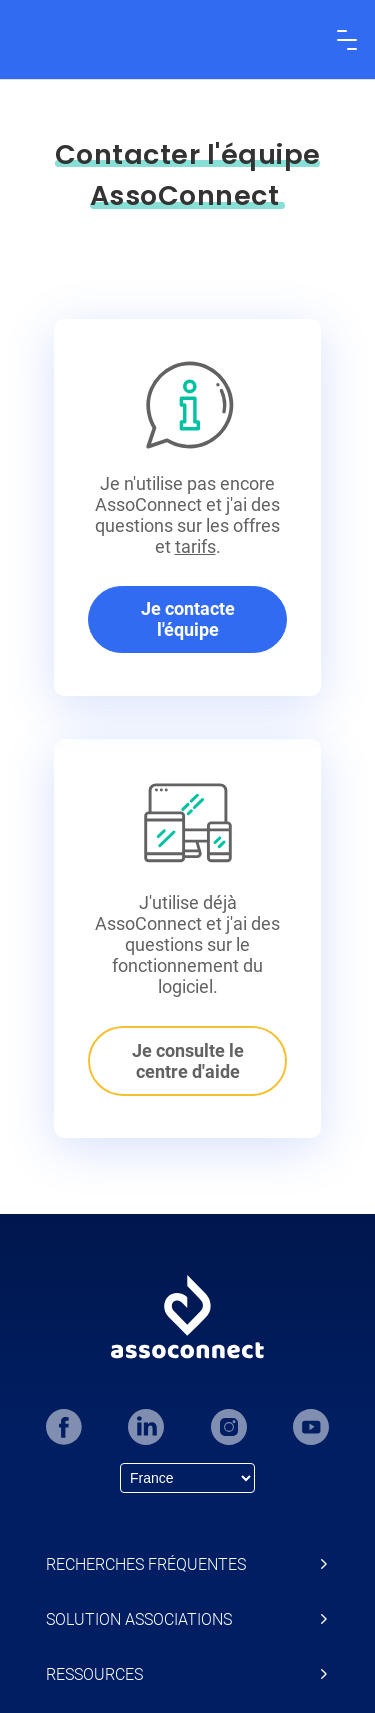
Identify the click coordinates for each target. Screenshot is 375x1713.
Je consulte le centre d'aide (188, 1061)
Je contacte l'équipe (188, 619)
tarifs (195, 546)
